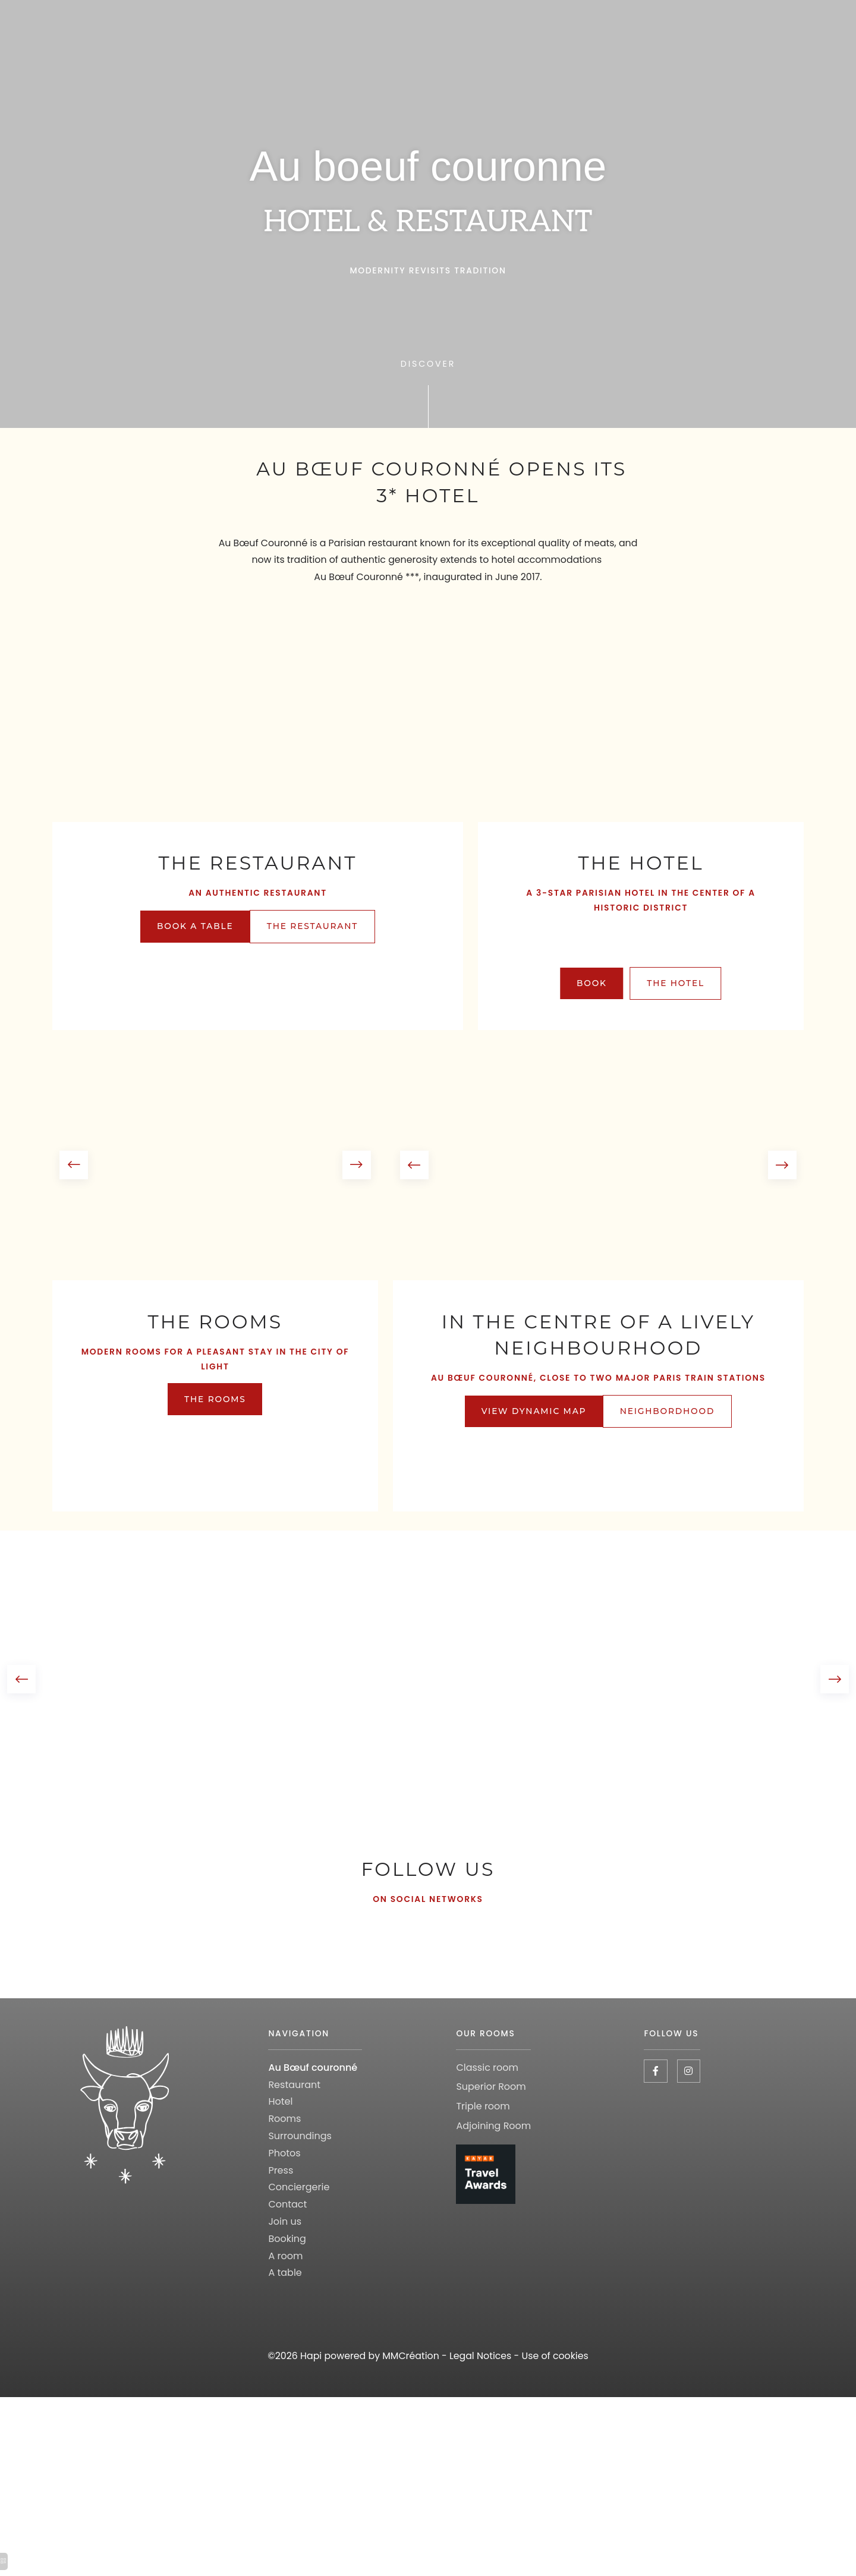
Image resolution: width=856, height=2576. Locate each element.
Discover (427, 364)
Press (281, 2211)
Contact (288, 2245)
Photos (285, 2194)
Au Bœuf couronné (313, 2108)
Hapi (309, 2397)
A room (286, 2296)
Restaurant (295, 2125)
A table (285, 2313)
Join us (285, 2262)
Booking (288, 2280)
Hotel (281, 2142)
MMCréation (410, 2397)
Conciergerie (299, 2228)
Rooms (285, 2159)
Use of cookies (557, 2397)
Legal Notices (480, 2397)
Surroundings (300, 2177)
